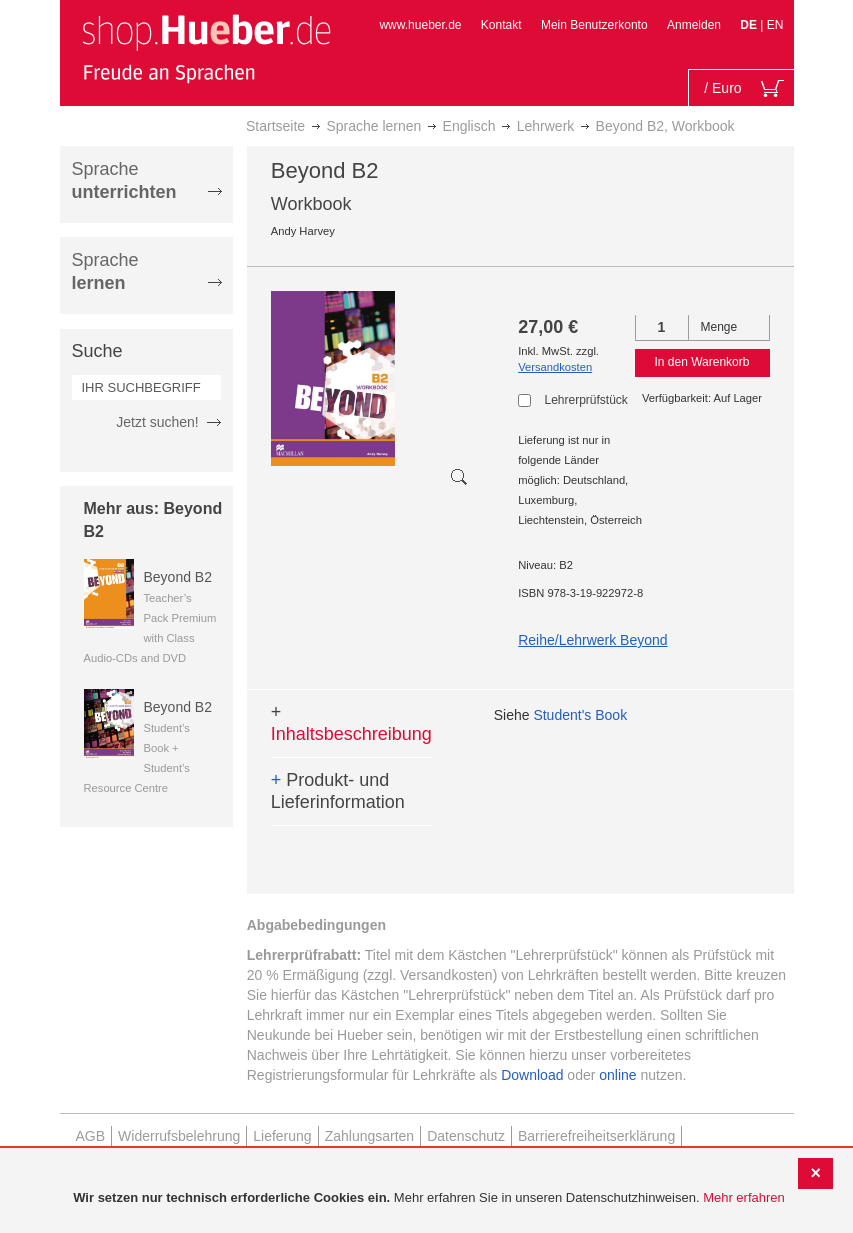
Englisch (469, 126)
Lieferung (282, 1136)
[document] (429, 1198)
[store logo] (206, 48)
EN (775, 25)
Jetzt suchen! (157, 422)
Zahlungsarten (370, 1136)
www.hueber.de (420, 25)
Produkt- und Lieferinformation (338, 791)
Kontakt (501, 25)
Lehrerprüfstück (585, 400)
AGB (91, 1136)
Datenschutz (466, 1136)
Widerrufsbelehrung (179, 1136)
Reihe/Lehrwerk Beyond (592, 640)
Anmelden (694, 25)
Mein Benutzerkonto (594, 25)
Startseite (275, 126)
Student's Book (580, 715)
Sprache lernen (373, 126)
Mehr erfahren (744, 1197)
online (617, 1075)
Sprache (124, 180)
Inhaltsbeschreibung (351, 723)
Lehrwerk (546, 126)
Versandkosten (555, 367)
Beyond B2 (178, 577)
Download (532, 1075)
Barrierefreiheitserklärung (596, 1136)
